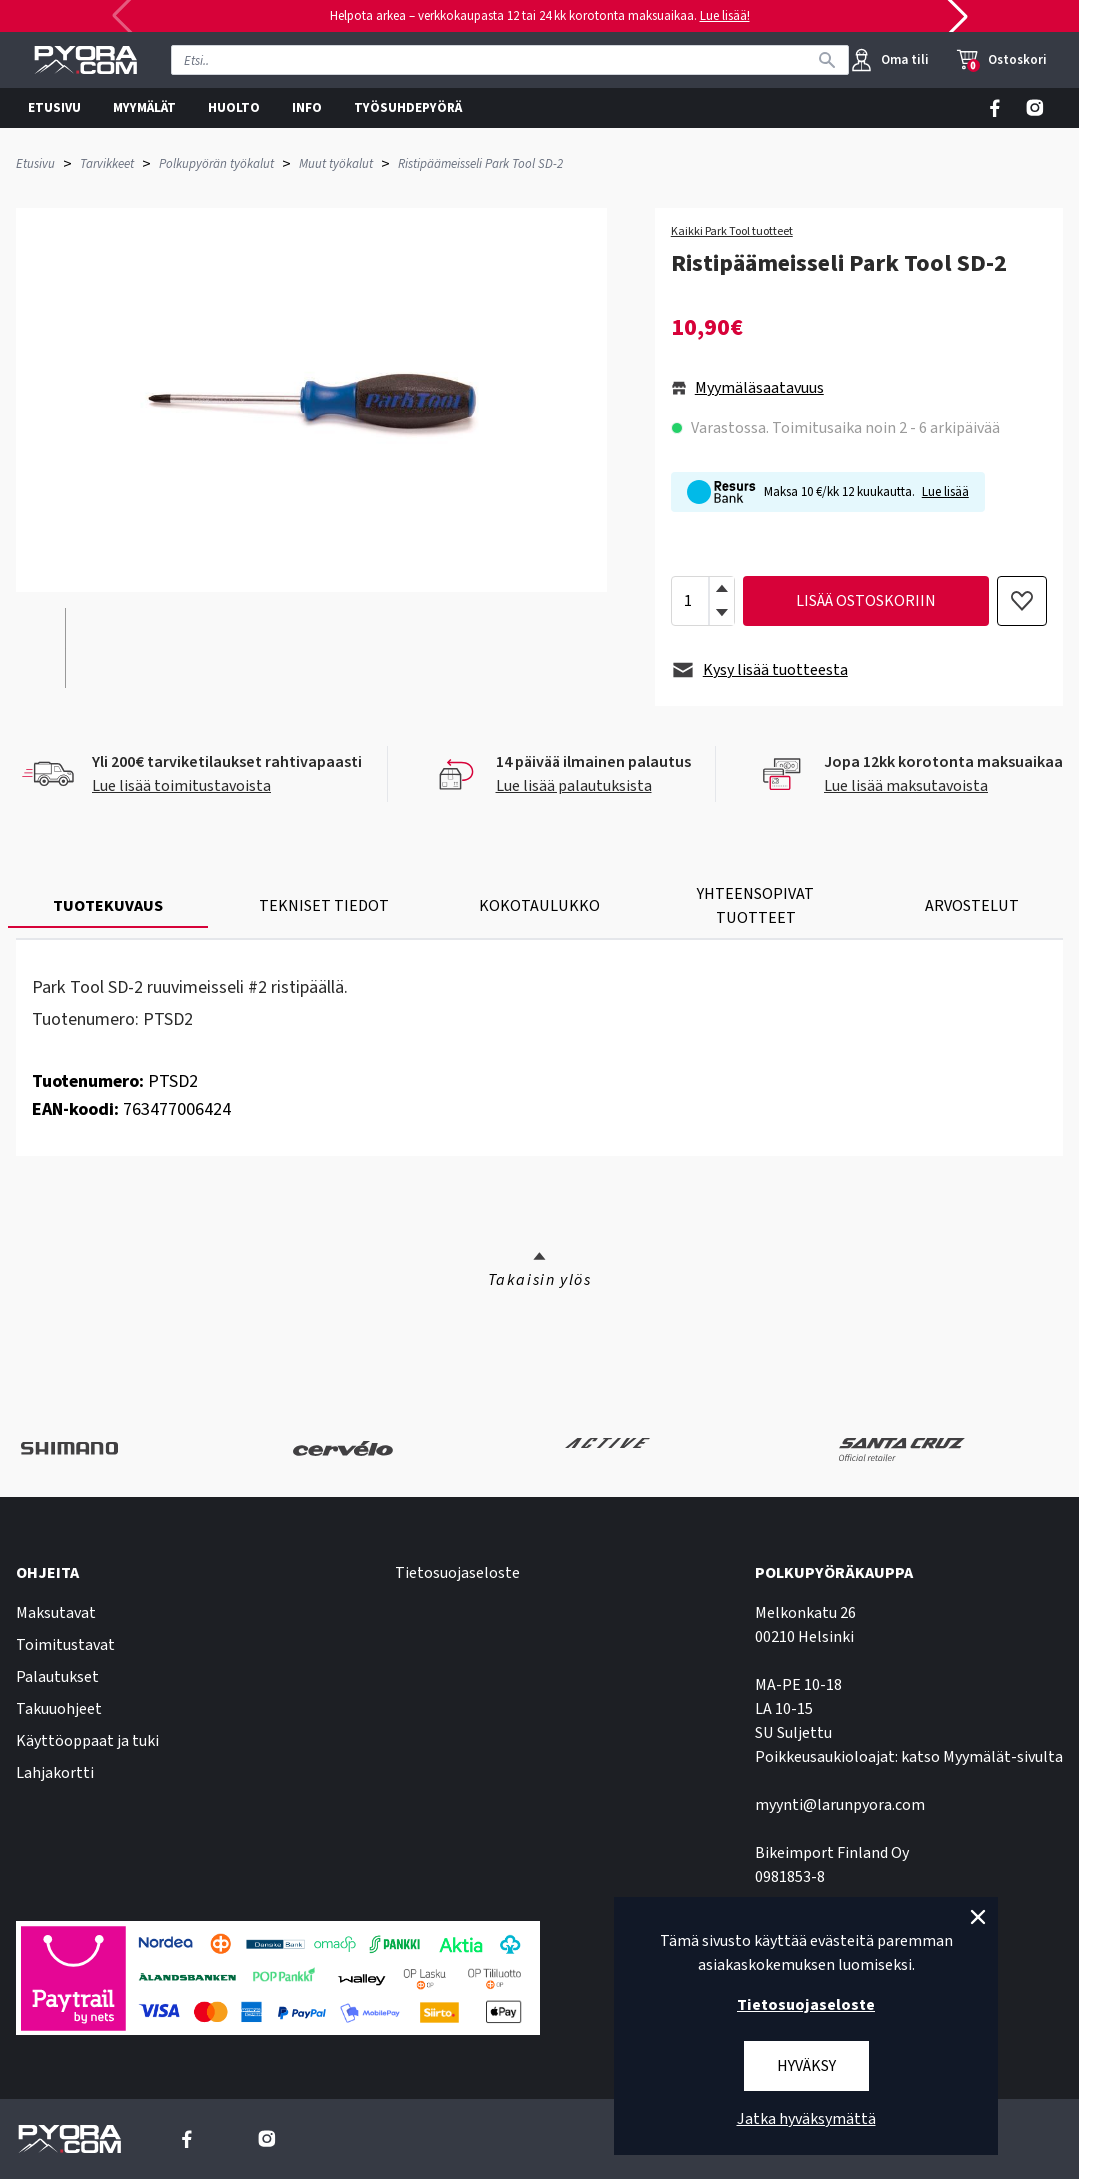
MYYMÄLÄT (144, 108)
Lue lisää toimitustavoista (181, 786)
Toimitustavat (65, 1645)
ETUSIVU (54, 108)
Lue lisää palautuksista (574, 786)
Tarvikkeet (107, 164)
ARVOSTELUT (972, 906)
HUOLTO (234, 108)
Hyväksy (806, 2066)
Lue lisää (945, 492)
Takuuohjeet (59, 1709)
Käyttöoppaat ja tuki (87, 1741)
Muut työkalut (336, 164)
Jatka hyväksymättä (806, 2119)
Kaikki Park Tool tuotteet (732, 232)
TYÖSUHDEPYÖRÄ (408, 108)
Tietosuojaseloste (457, 1573)
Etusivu (35, 164)
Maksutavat (56, 1613)
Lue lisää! (725, 16)
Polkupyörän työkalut (216, 164)
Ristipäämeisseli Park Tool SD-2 (480, 164)
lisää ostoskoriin (866, 601)
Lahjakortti (55, 1773)
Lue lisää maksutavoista (906, 786)
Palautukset (57, 1677)
